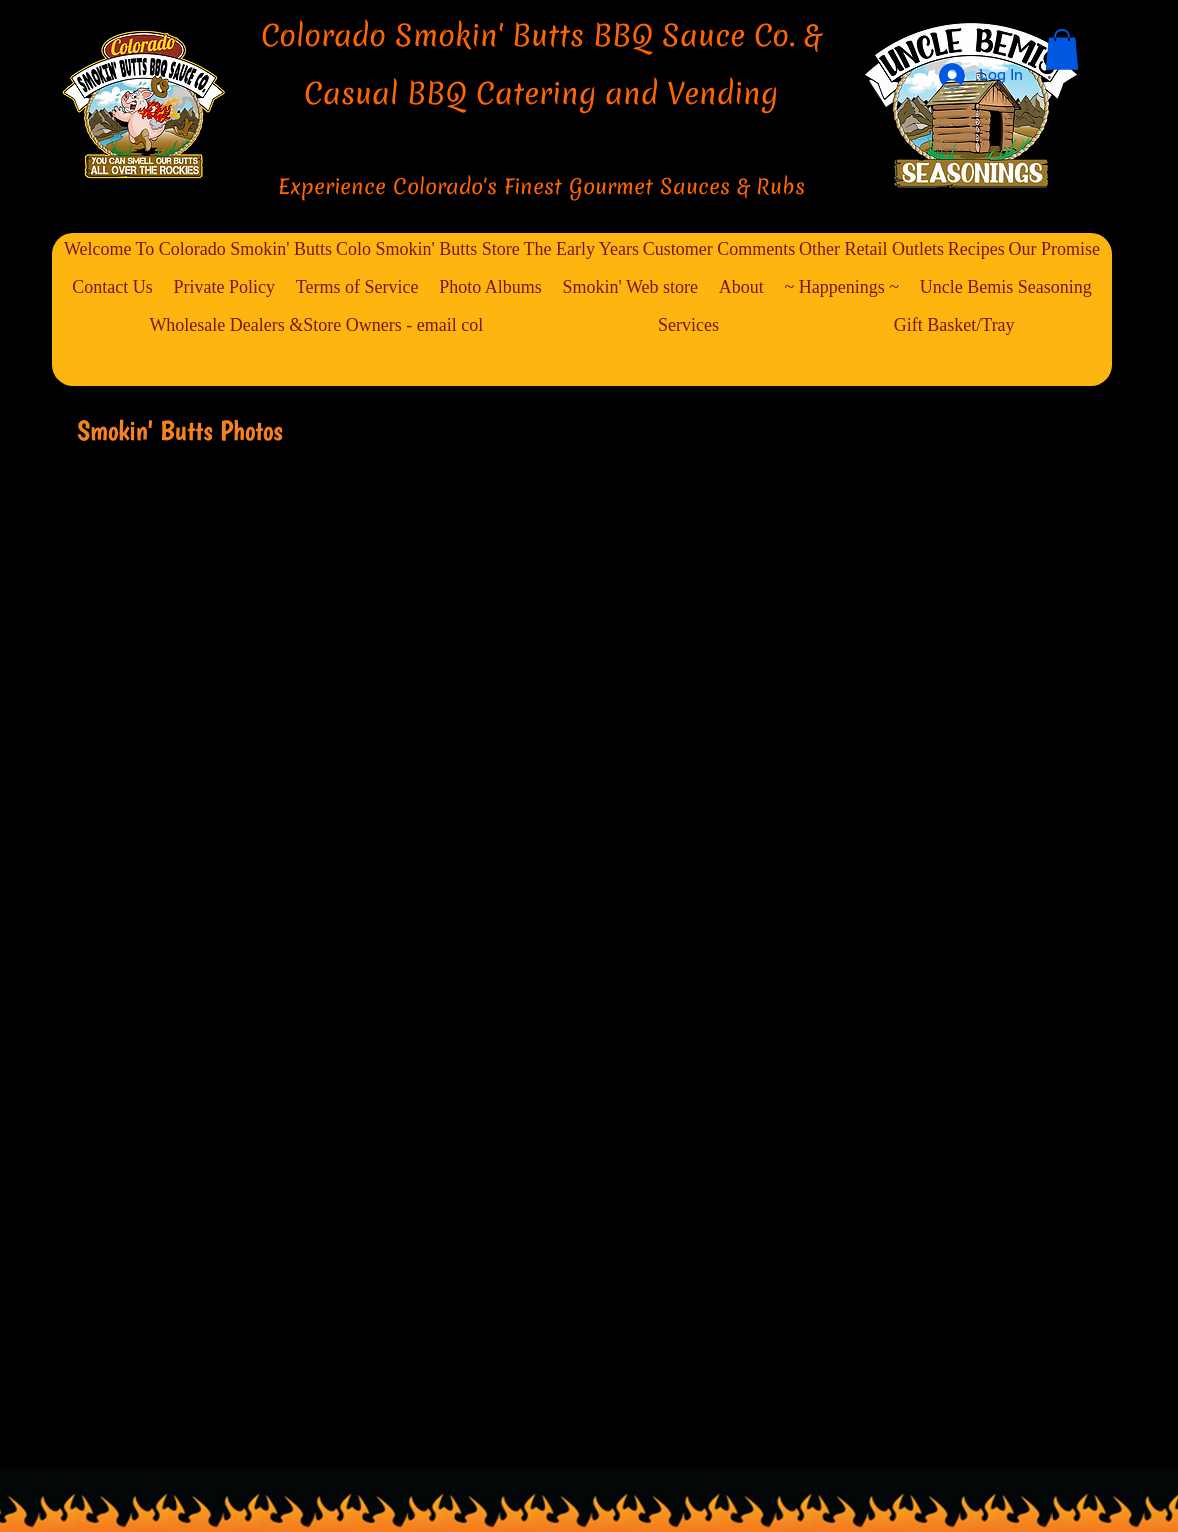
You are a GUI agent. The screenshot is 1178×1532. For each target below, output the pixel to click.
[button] (1062, 49)
